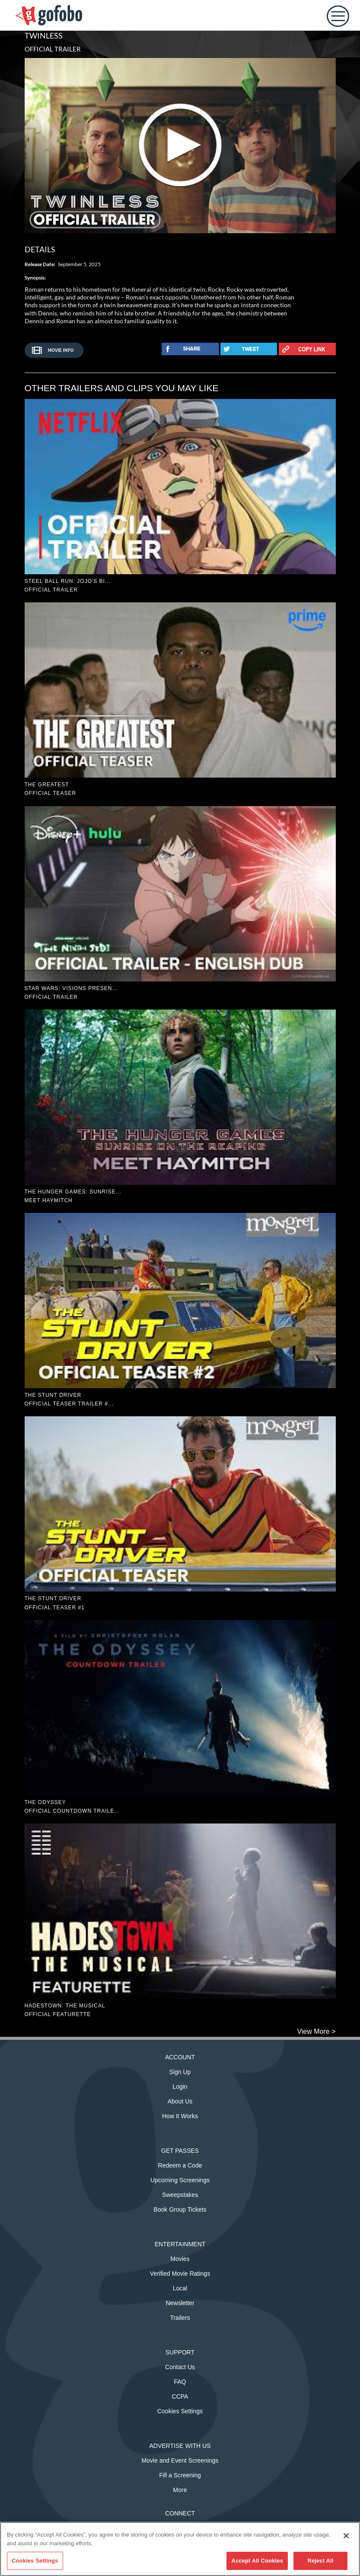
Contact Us (180, 2367)
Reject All (320, 2560)
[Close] (346, 2535)
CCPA (180, 2396)
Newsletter (180, 2302)
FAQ (180, 2381)
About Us (180, 2101)
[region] (180, 2549)
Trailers (180, 2317)
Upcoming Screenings (180, 2180)
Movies (179, 2258)
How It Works (180, 2116)
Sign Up (180, 2071)
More (180, 2489)
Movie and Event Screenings (179, 2460)
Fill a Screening (180, 2475)
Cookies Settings (180, 2411)
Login (179, 2086)
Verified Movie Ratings (180, 2273)
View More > (316, 2031)
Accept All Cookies (257, 2560)
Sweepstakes (180, 2194)
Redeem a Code (180, 2165)
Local (180, 2288)
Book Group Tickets (179, 2209)
